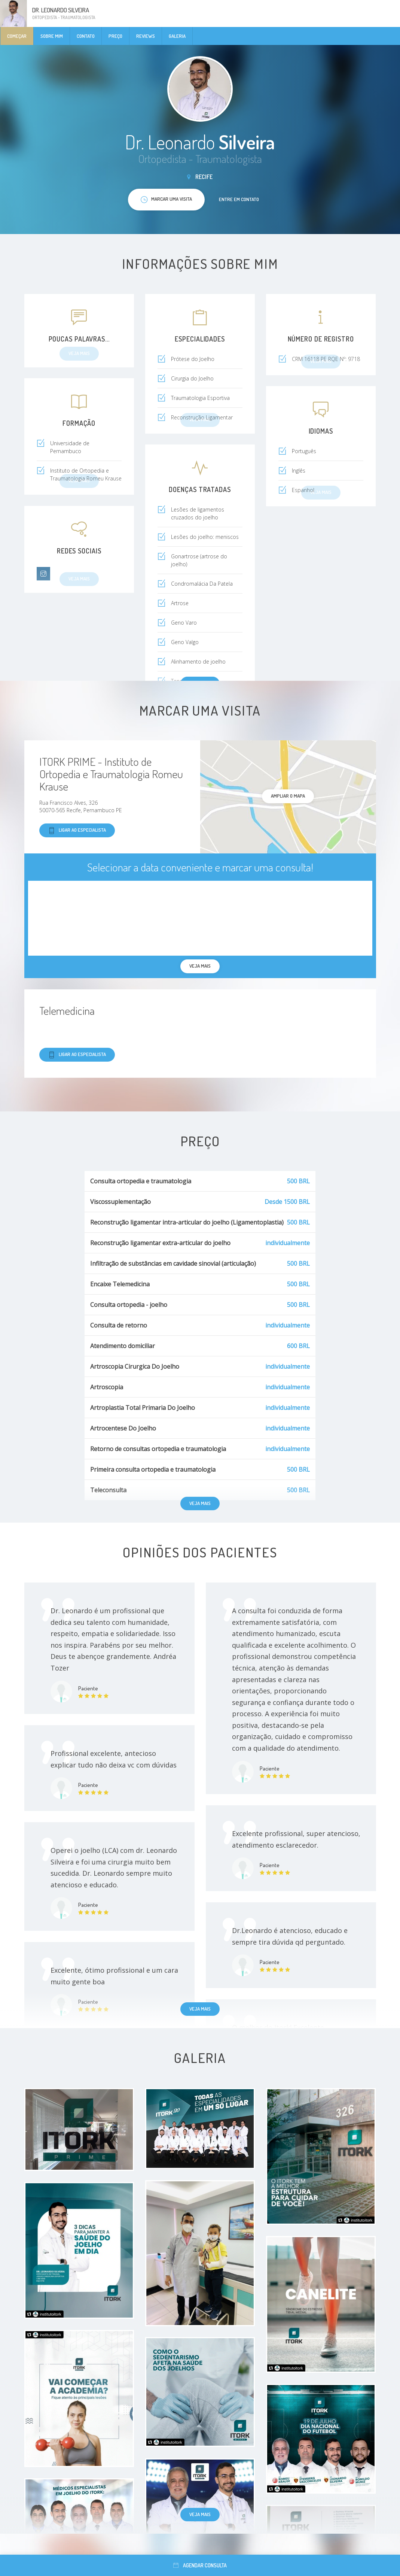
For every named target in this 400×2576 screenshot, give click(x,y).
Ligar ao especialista (77, 830)
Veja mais (200, 1503)
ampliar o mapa (288, 796)
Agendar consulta (200, 2565)
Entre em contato (239, 199)
